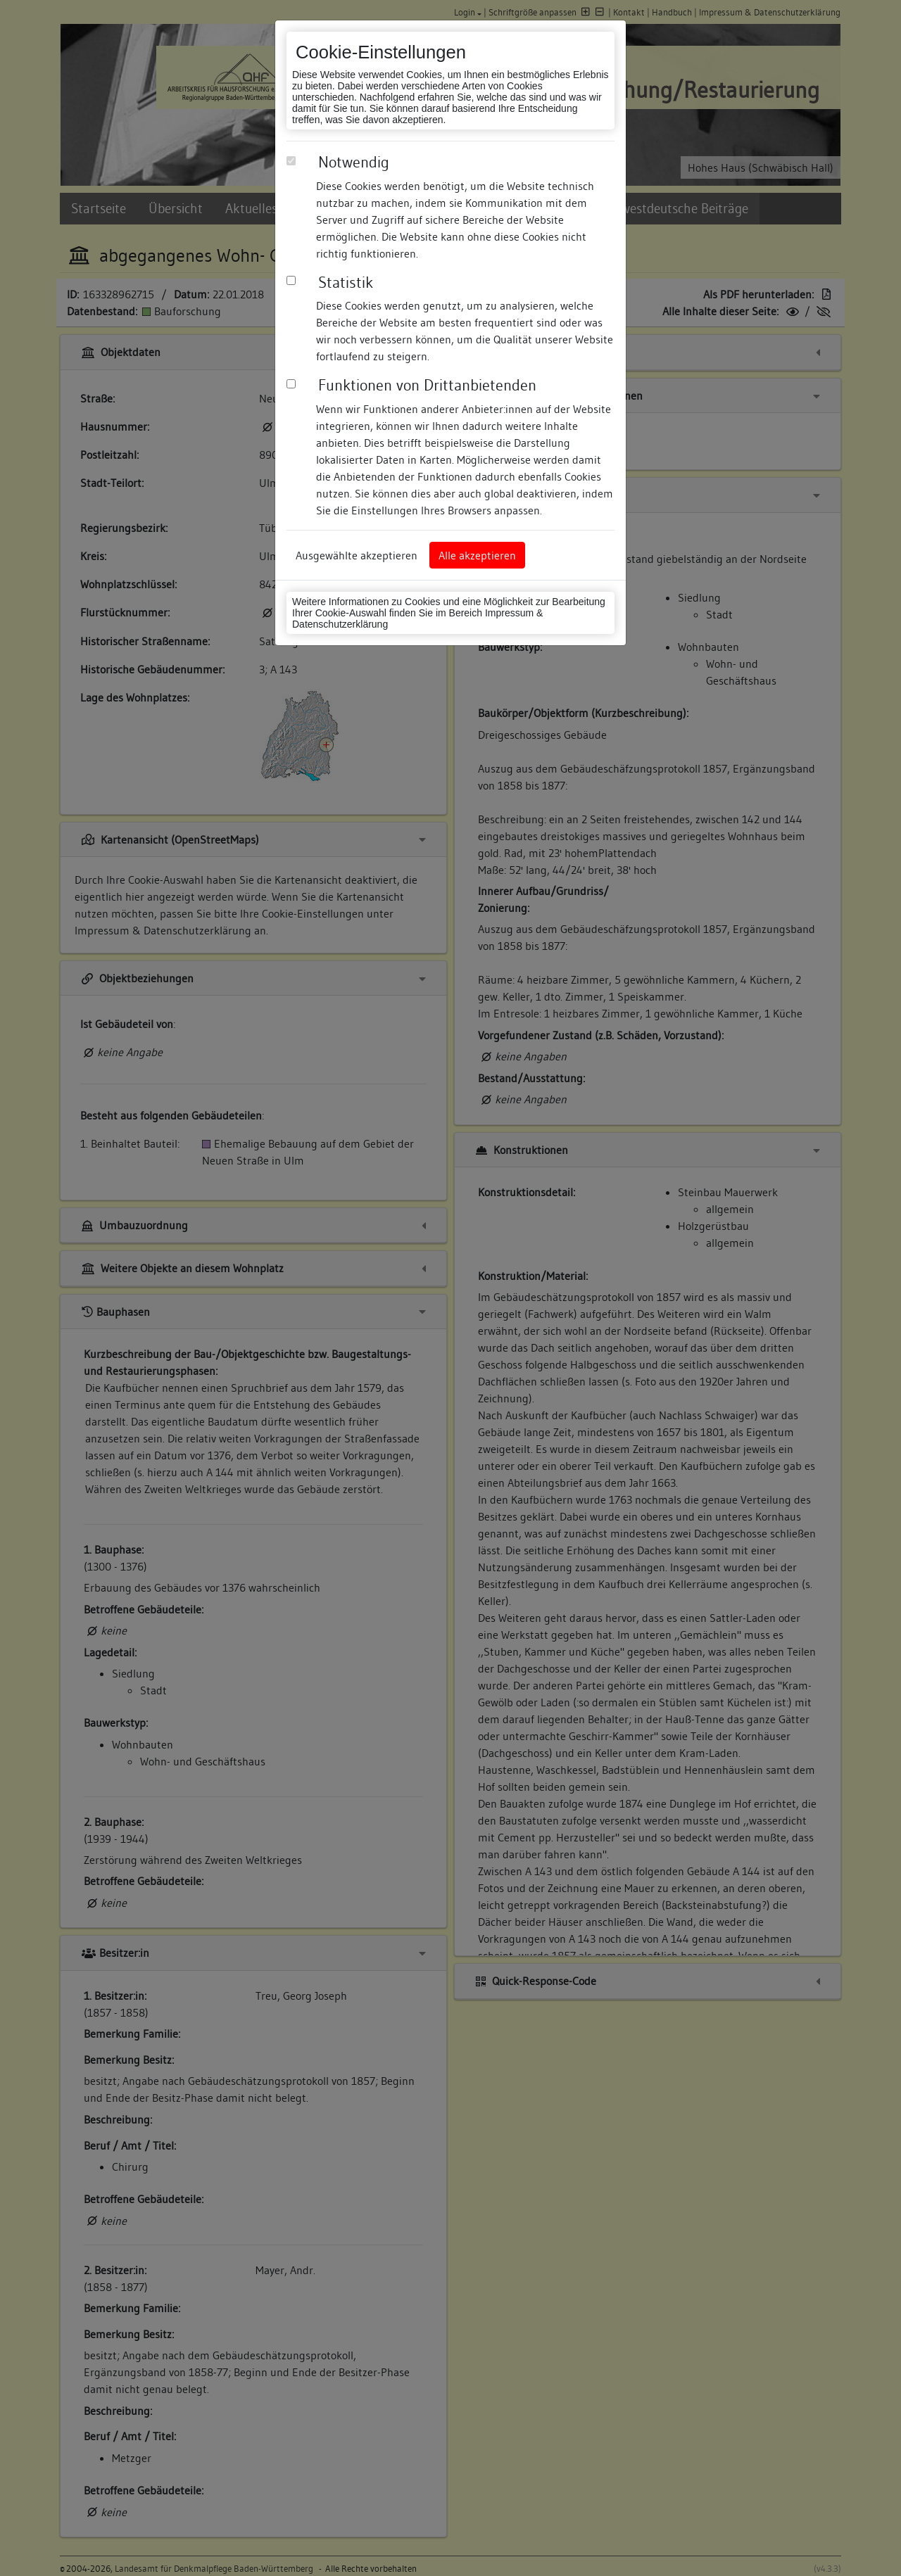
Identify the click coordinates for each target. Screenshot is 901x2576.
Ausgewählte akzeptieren (356, 555)
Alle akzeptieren (477, 555)
